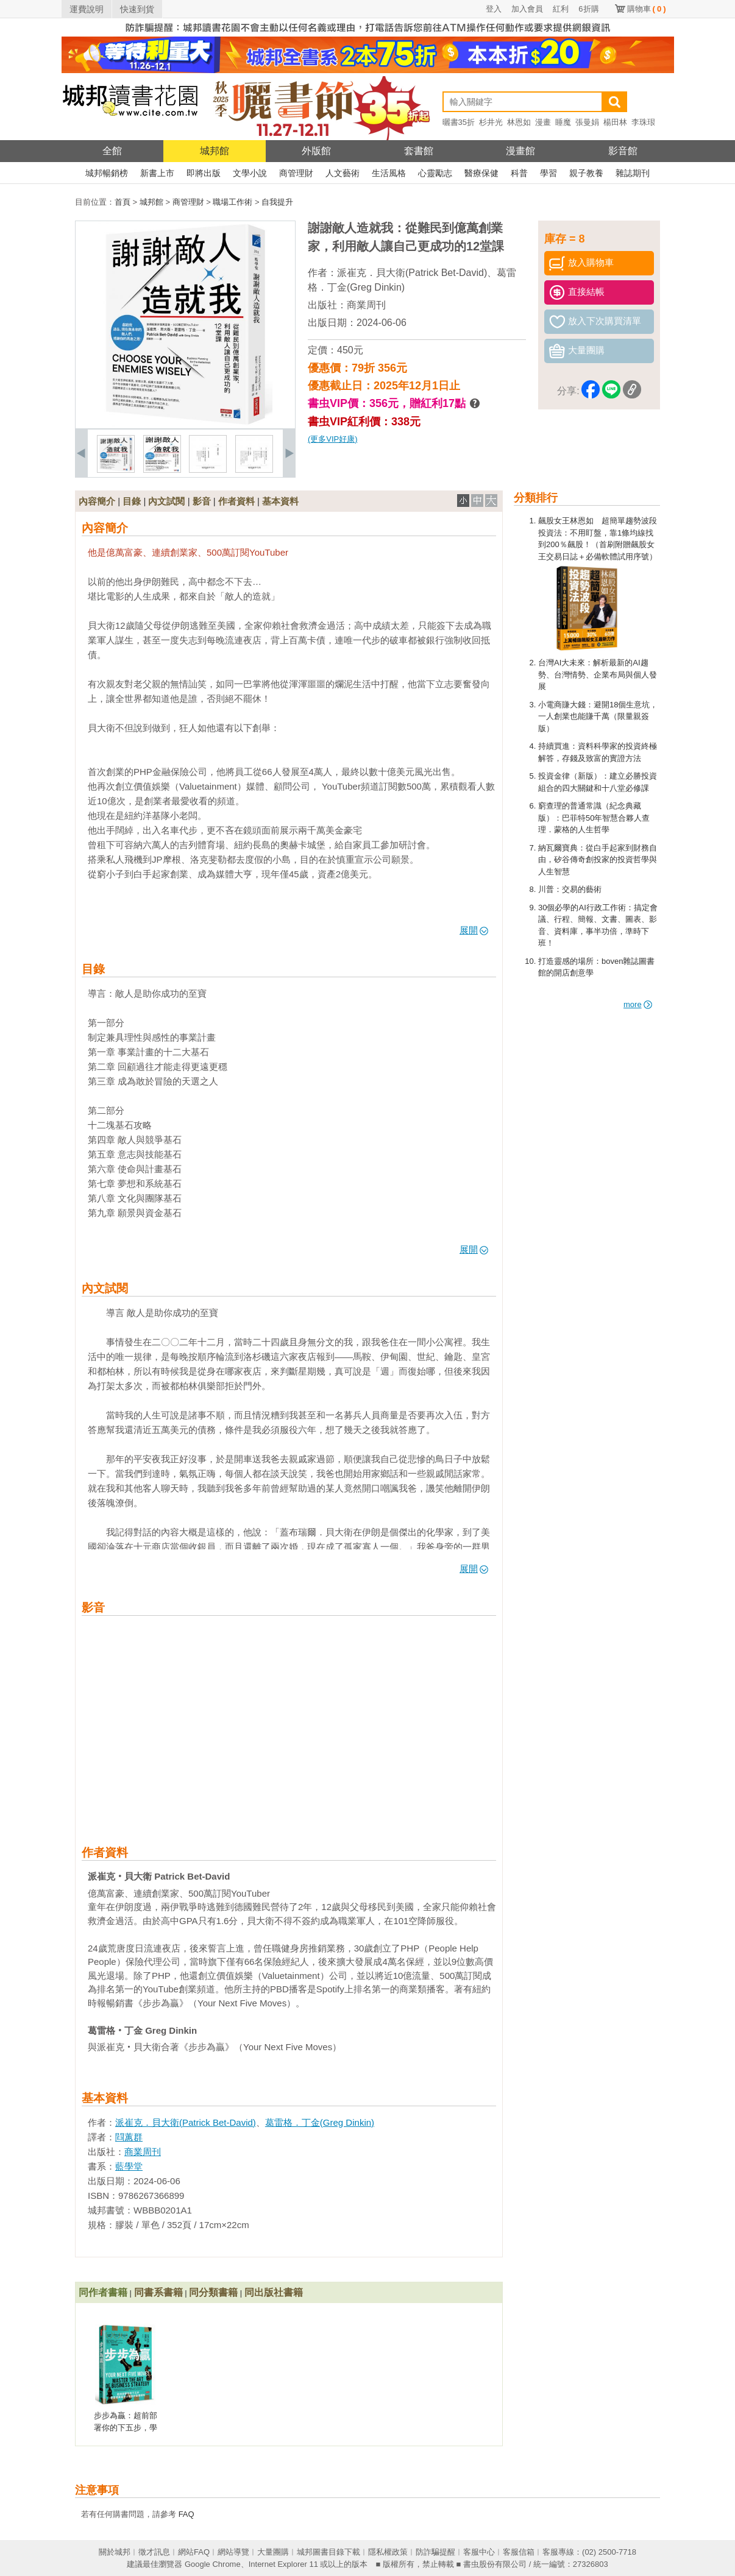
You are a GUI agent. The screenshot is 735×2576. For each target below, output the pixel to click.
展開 (474, 930)
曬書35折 (458, 122)
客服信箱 (518, 2552)
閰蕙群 (129, 2137)
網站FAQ (194, 2552)
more (637, 1004)
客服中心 (479, 2552)
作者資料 (236, 501)
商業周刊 (366, 305)
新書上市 (157, 173)
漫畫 (543, 122)
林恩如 (519, 122)
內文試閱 (166, 501)
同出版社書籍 (273, 2292)
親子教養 (586, 173)
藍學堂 (129, 2166)
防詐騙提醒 (435, 2552)
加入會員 (527, 8)
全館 (112, 151)
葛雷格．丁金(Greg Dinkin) (319, 2122)
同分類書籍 (213, 2292)
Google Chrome (213, 2564)
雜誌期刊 (633, 173)
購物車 (646, 8)
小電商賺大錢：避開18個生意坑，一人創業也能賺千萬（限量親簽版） (598, 716)
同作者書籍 (103, 2292)
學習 (548, 173)
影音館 (622, 151)
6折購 (588, 8)
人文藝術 (342, 173)
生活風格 (389, 173)
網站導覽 (233, 2552)
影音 (202, 501)
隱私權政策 (388, 2552)
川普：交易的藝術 (570, 889)
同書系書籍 (158, 2292)
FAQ (186, 2514)
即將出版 (203, 173)
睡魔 (563, 122)
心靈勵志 (435, 173)
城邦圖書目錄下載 (328, 2552)
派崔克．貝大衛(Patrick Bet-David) (412, 272)
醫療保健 (481, 173)
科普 (519, 173)
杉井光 (491, 122)
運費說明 (86, 9)
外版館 (316, 151)
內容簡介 (97, 501)
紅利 (561, 8)
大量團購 (273, 2552)
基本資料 (280, 501)
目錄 (131, 501)
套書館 (418, 151)
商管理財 (296, 173)
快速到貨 (137, 9)
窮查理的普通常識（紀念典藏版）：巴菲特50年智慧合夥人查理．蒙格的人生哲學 (594, 817)
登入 (494, 8)
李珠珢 (643, 122)
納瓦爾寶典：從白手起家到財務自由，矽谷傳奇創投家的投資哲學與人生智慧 (597, 859)
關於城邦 (114, 2552)
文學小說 (250, 173)
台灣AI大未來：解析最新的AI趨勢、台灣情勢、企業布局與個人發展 (597, 674)
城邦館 (214, 151)
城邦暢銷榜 (106, 173)
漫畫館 (520, 151)
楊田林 (615, 122)
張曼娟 (587, 122)
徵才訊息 (154, 2552)
